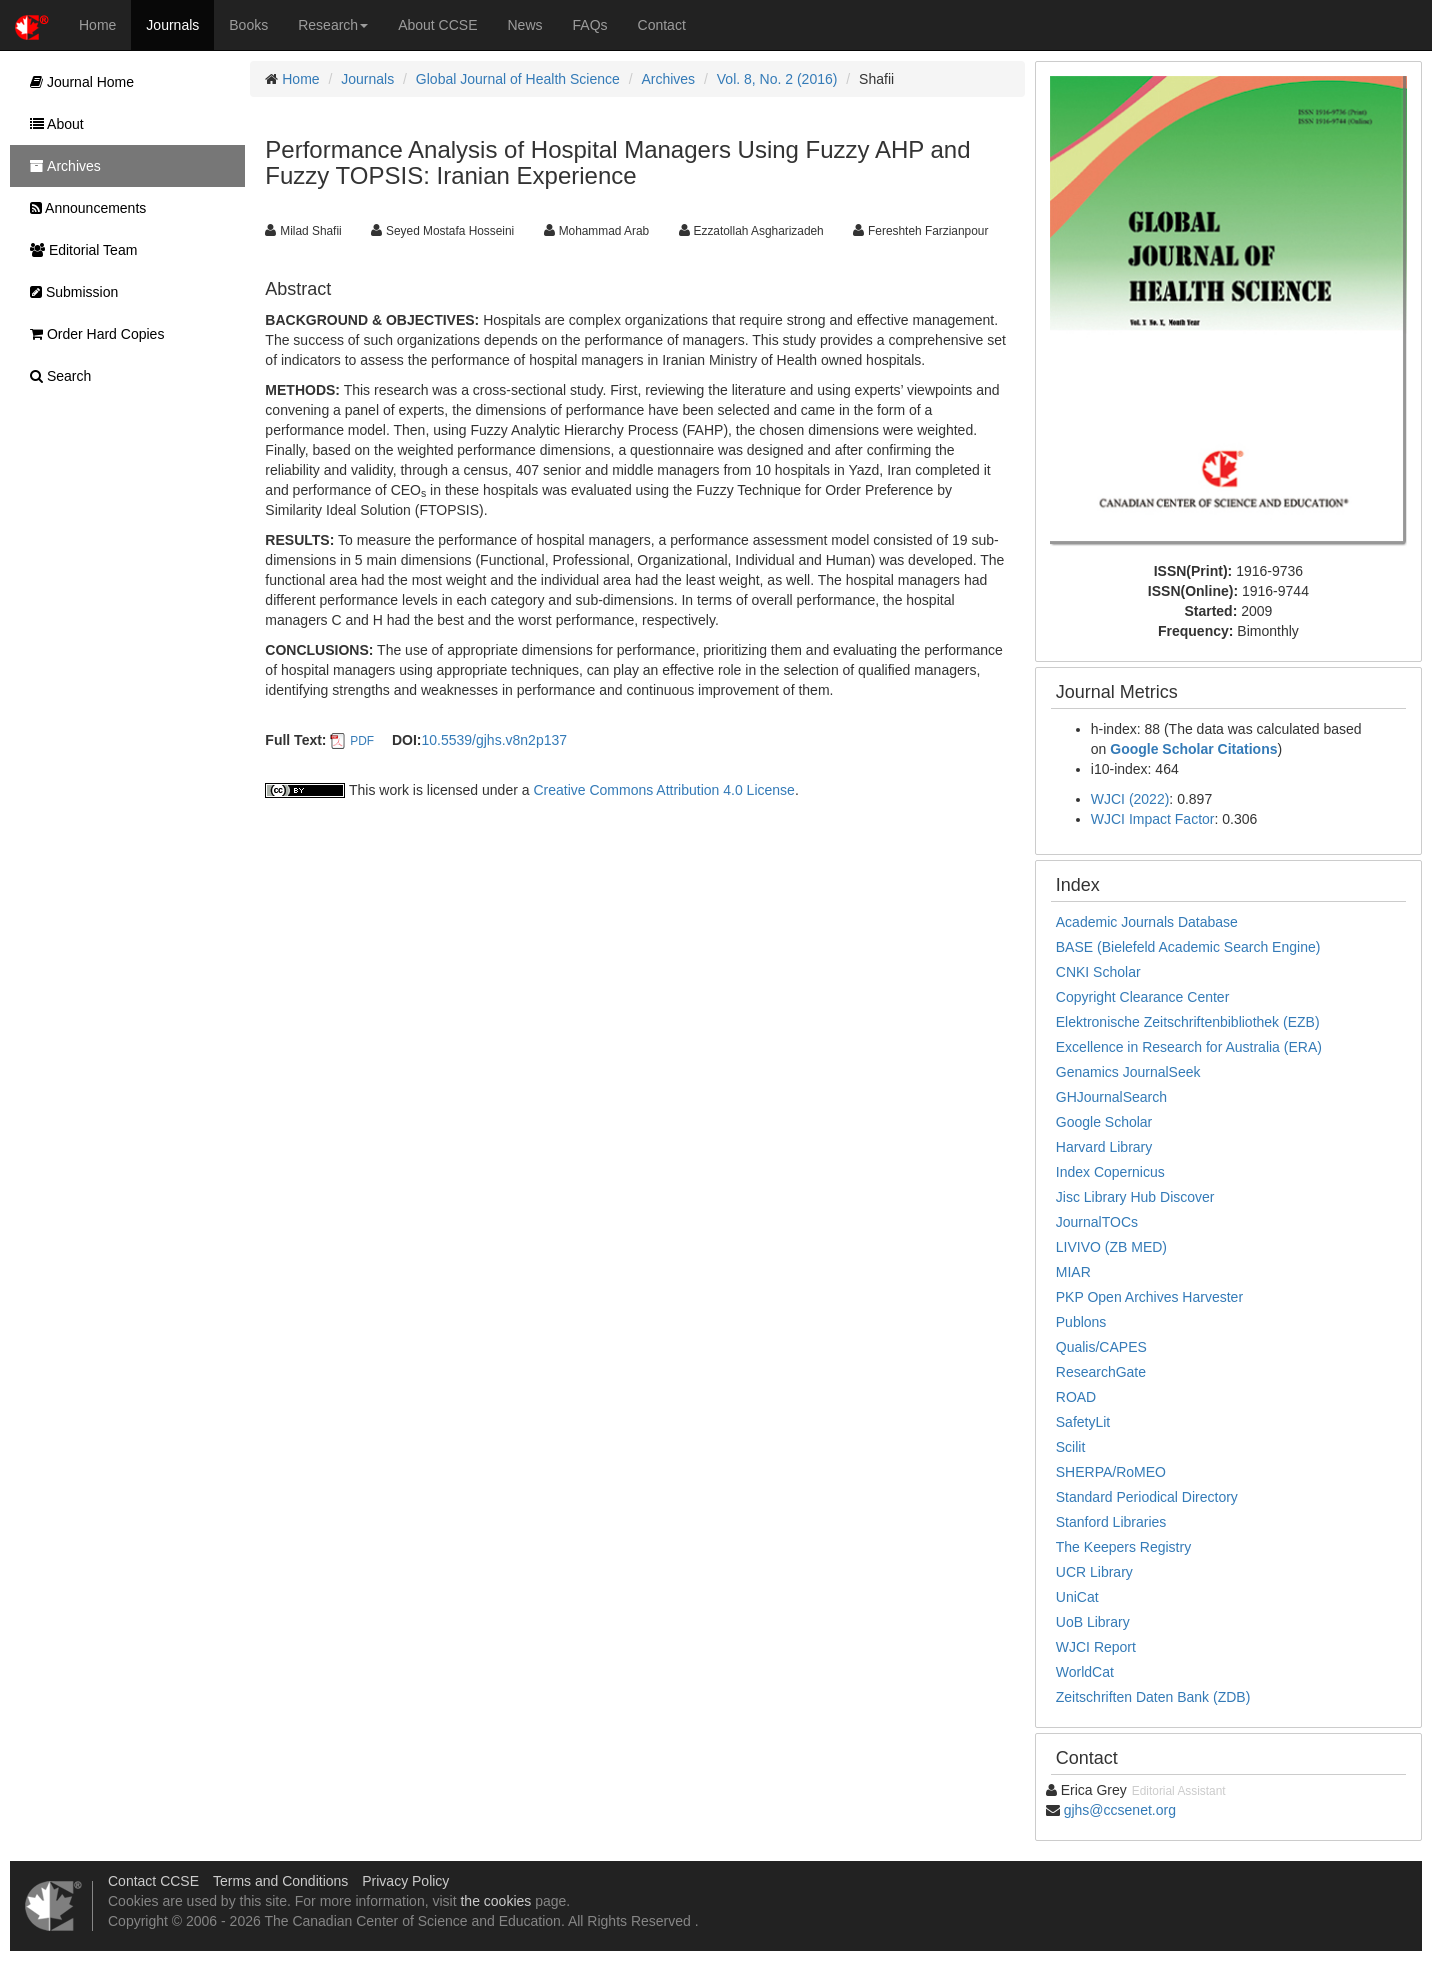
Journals (172, 25)
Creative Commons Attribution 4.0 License (663, 790)
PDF (362, 741)
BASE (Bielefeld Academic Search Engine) (1188, 947)
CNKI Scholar (1098, 972)
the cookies (495, 1901)
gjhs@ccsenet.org (1120, 1810)
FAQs (590, 25)
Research (333, 25)
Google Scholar (1104, 1122)
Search (55, 376)
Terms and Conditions (280, 1881)
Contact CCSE (153, 1881)
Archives (668, 79)
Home (97, 25)
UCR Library (1094, 1572)
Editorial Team (78, 250)
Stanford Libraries (1111, 1522)
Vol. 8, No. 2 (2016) (777, 79)
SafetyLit (1083, 1422)
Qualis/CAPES (1101, 1347)
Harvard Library (1104, 1147)
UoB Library (1093, 1622)
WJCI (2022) (1130, 799)
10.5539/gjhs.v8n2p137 (494, 740)
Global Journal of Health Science (518, 79)
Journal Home (77, 82)
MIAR (1073, 1272)
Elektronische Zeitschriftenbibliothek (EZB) (1188, 1022)
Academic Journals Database (1147, 922)
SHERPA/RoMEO (1111, 1472)
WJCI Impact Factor (1153, 819)
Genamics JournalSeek (1128, 1072)
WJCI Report (1096, 1647)
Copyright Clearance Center (1143, 997)
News (525, 25)
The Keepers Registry (1123, 1547)
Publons (1081, 1322)
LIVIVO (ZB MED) (1111, 1247)
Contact (662, 25)
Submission (69, 292)
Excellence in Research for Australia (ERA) (1189, 1047)
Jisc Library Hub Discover (1135, 1197)
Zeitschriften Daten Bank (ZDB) (1153, 1697)
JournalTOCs (1097, 1222)
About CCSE (437, 25)
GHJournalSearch (1111, 1097)
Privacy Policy (405, 1881)
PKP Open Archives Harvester (1149, 1297)
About (52, 124)
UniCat (1077, 1597)
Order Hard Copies (92, 334)
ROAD (1076, 1397)
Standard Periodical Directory (1147, 1497)
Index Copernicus (1110, 1172)
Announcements (83, 208)
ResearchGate (1101, 1372)
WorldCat (1085, 1672)
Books (248, 25)
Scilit (1071, 1447)
